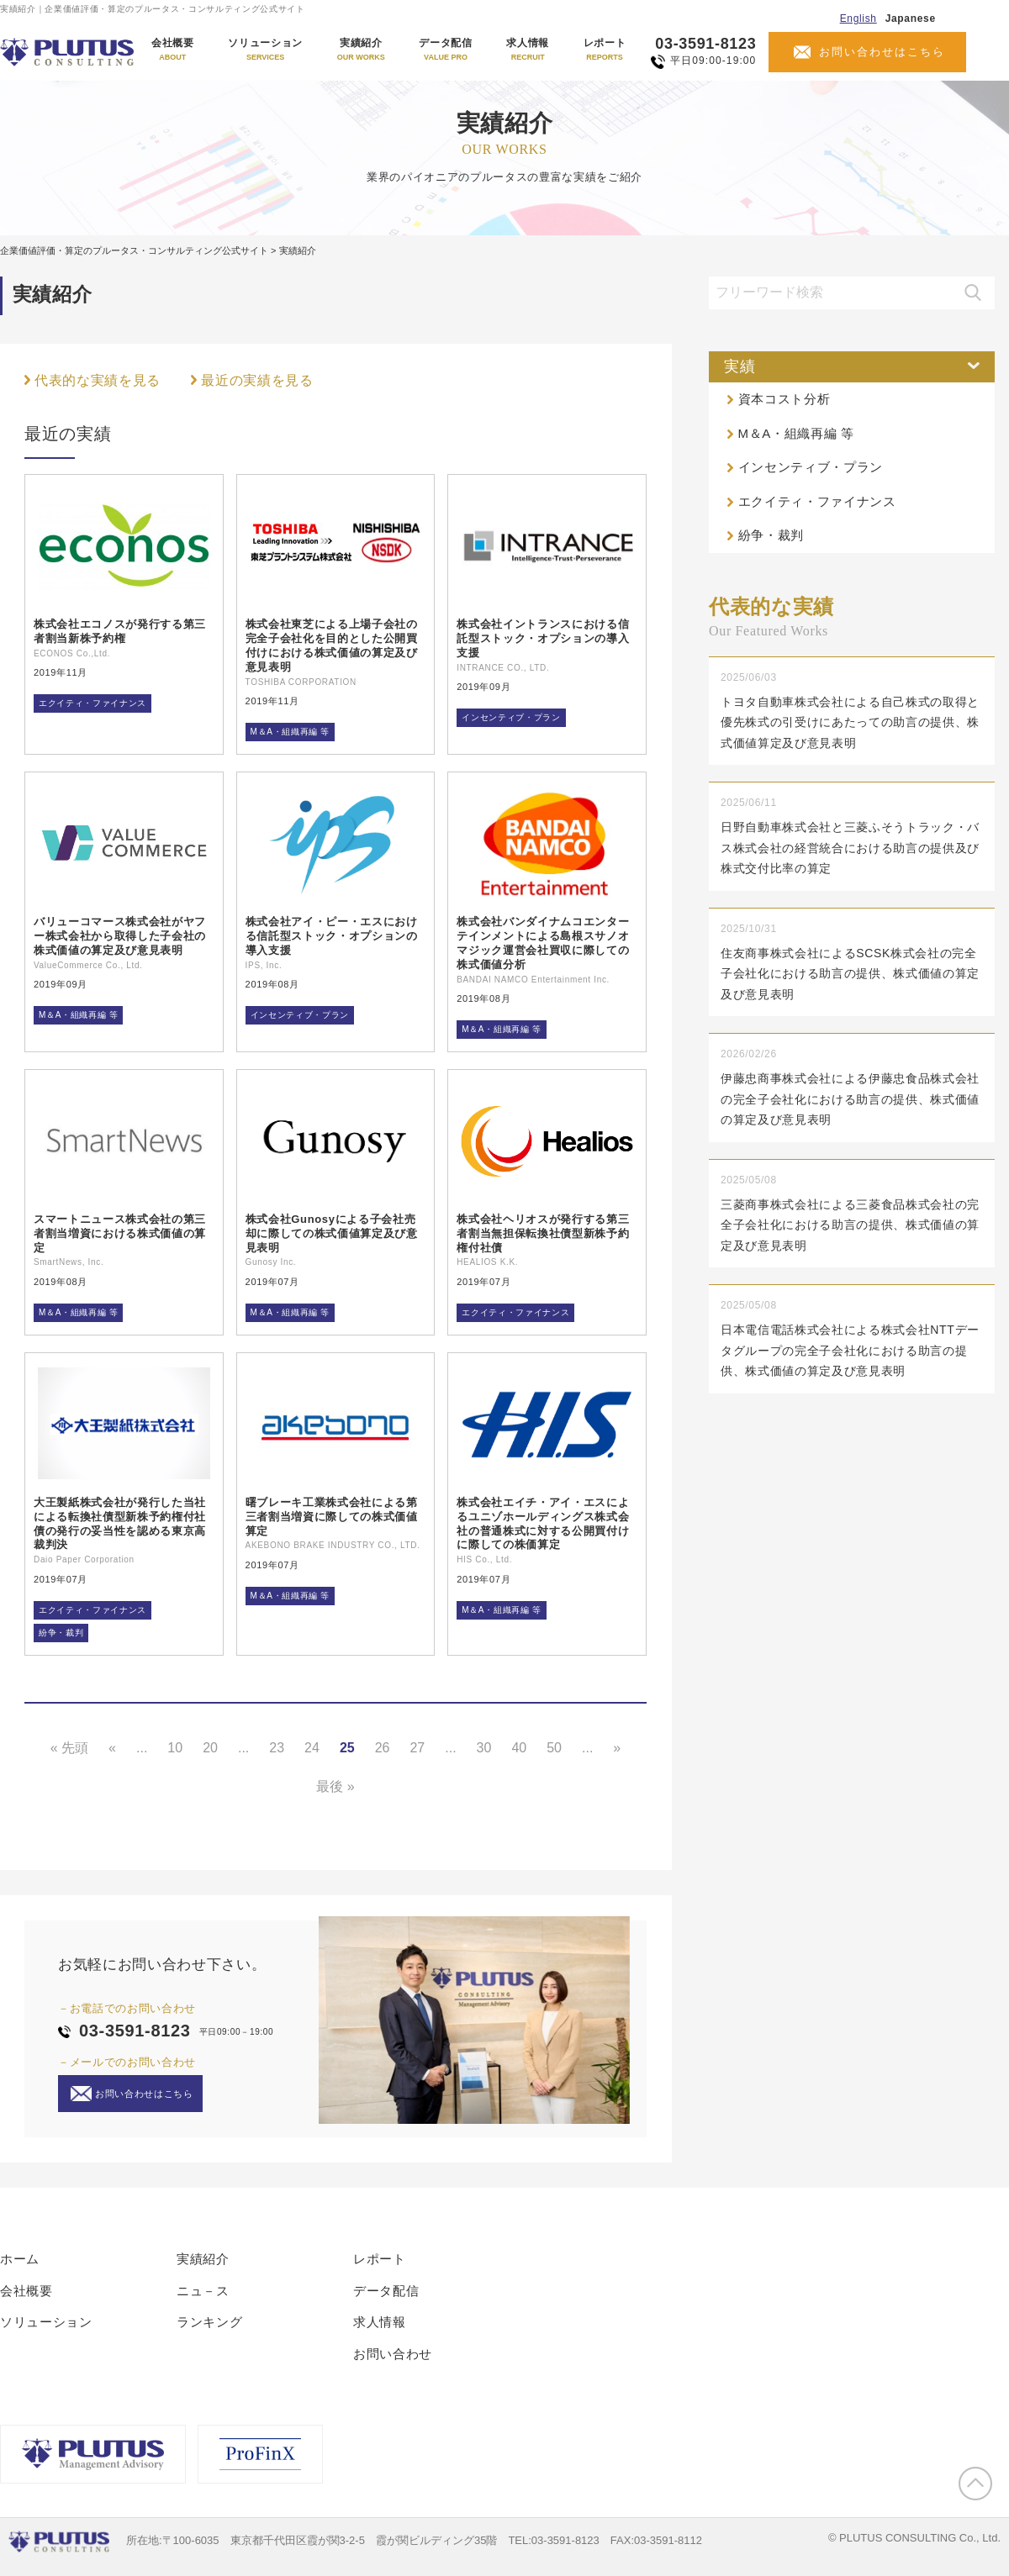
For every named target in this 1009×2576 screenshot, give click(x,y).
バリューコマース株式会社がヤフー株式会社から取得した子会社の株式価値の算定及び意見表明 (120, 935)
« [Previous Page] (112, 1748)
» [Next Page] (617, 1748)
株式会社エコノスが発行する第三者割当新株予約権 (120, 631)
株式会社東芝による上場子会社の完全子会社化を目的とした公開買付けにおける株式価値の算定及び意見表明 (332, 645)
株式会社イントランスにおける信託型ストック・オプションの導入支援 (543, 638)
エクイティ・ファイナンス (92, 703)
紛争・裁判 (61, 1632)
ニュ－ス (203, 2291)
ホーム (20, 2259)
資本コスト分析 (784, 399)
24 (312, 1748)
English (858, 18)
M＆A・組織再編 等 (290, 731)
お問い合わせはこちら (882, 51)
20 (210, 1748)
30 (484, 1748)
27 (417, 1748)
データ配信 (445, 49)
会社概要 (172, 49)
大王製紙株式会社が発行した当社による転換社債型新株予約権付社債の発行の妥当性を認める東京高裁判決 (120, 1523)
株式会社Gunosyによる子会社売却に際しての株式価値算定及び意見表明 (332, 1233)
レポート (605, 49)
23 (276, 1748)
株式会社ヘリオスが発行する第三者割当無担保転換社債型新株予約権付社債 (543, 1233)
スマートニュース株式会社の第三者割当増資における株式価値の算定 (120, 1233)
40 (518, 1748)
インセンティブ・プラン (511, 717)
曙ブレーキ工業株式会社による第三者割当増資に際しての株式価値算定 (332, 1516)
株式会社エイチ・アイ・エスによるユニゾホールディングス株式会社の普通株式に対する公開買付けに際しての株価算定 (543, 1523)
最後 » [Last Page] (335, 1786)
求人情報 (527, 49)
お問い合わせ (392, 2354)
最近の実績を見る (257, 380)
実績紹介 (361, 49)
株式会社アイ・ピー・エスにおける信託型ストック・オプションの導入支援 (332, 935)
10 (174, 1748)
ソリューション (265, 49)
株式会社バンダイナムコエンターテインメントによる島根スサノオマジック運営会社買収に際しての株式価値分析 (543, 943)
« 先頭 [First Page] (69, 1748)
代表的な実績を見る (97, 380)
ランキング (209, 2322)
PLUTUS (68, 52)
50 (554, 1748)
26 (382, 1748)
